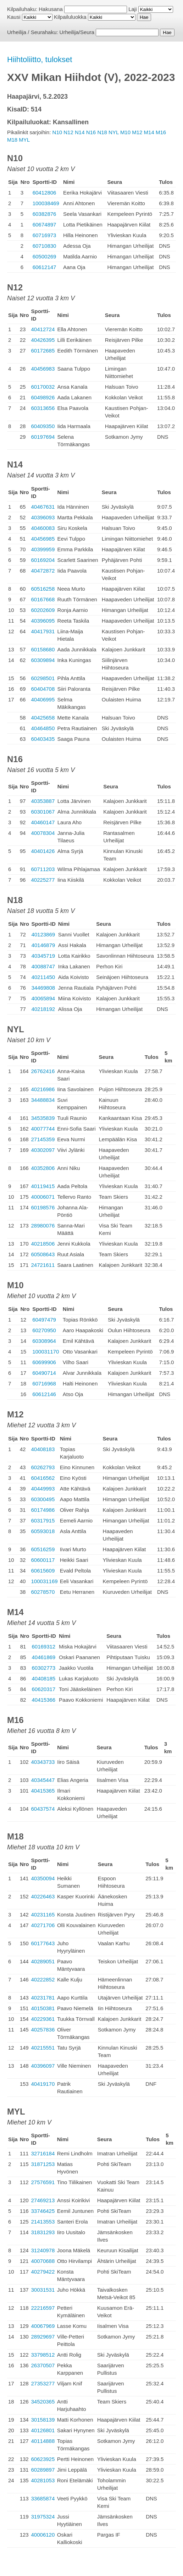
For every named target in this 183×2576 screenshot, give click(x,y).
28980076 (43, 1226)
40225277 (43, 880)
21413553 (43, 2222)
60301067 (43, 812)
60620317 (43, 1689)
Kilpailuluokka (70, 17)
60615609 (43, 1571)
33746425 (43, 2211)
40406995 (43, 699)
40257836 (43, 2030)
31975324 (43, 2517)
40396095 (43, 621)
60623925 (43, 2459)
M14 (149, 132)
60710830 (44, 246)
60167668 (43, 599)
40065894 (43, 998)
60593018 (43, 1531)
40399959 (43, 549)
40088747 (43, 966)
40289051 (43, 1961)
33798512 (43, 2355)
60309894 (43, 660)
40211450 (43, 977)
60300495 (43, 1499)
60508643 (43, 1254)
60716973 (44, 235)
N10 (57, 132)
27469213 (43, 2200)
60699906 (44, 1362)
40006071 (43, 1197)
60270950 (44, 1330)
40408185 (43, 1678)
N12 (68, 132)
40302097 (43, 1150)
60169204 (43, 560)
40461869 (43, 1657)
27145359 (43, 1139)
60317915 (43, 1520)
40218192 (43, 1009)
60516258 (43, 589)
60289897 (43, 2470)
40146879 (43, 945)
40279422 (43, 2272)
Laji (132, 9)
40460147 (43, 822)
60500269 (44, 256)
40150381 (43, 2008)
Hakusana (51, 9)
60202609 (43, 610)
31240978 (43, 2250)
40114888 (43, 2441)
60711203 (43, 869)
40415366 (43, 1700)
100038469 (46, 203)
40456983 (43, 369)
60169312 (43, 1647)
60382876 (44, 214)
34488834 (43, 1100)
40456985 (43, 539)
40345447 (43, 1780)
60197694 (43, 437)
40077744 (43, 1129)
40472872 (43, 571)
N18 (102, 132)
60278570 (43, 1592)
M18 (12, 140)
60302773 (43, 1668)
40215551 (43, 2048)
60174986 (43, 1510)
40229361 (43, 2019)
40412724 (43, 329)
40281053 (43, 2480)
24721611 (43, 1265)
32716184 (43, 2153)
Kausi (14, 17)
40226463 (43, 1896)
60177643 (43, 1943)
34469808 (43, 988)
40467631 (43, 507)
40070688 (43, 2261)
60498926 (43, 397)
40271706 (43, 1925)
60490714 (44, 1373)
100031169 (44, 1581)
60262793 (43, 1467)
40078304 (43, 833)
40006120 (43, 2535)
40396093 (43, 517)
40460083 (43, 528)
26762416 (43, 1071)
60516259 (43, 1549)
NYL (114, 132)
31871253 (43, 2164)
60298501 (43, 678)
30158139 (43, 2420)
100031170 (45, 1352)
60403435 (43, 739)
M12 (137, 132)
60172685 (43, 351)
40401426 (43, 851)
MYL (24, 140)
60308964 (44, 1341)
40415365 (43, 1791)
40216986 (43, 1089)
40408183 (43, 1449)
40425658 (43, 718)
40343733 (43, 1762)
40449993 (43, 1489)
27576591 (43, 2182)
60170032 (43, 387)
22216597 (43, 2308)
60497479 (44, 1320)
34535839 (43, 1118)
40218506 (43, 1244)
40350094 (43, 1878)
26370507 (43, 2365)
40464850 (43, 728)
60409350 (43, 426)
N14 (80, 132)
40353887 (43, 801)
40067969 (43, 2326)
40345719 (43, 956)
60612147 (44, 267)
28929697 (43, 2337)
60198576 (43, 1207)
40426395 (43, 340)
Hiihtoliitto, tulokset (39, 59)
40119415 (43, 1186)
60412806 (44, 193)
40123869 (43, 934)
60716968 (44, 1383)
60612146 (44, 1394)
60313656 (43, 408)
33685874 (43, 2498)
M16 (161, 132)
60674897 (44, 224)
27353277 (43, 2383)
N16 (91, 132)
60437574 (43, 1809)
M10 (125, 132)
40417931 (43, 631)
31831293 (43, 2232)
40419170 (43, 2084)
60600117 (43, 1560)
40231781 (43, 1998)
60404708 (43, 689)
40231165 (43, 1915)
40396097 (43, 2066)
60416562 (43, 1478)
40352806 (43, 1168)
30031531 (43, 2290)
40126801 (43, 2430)
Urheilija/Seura (77, 32)
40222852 (43, 1979)
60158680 (43, 649)
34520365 (43, 2402)
